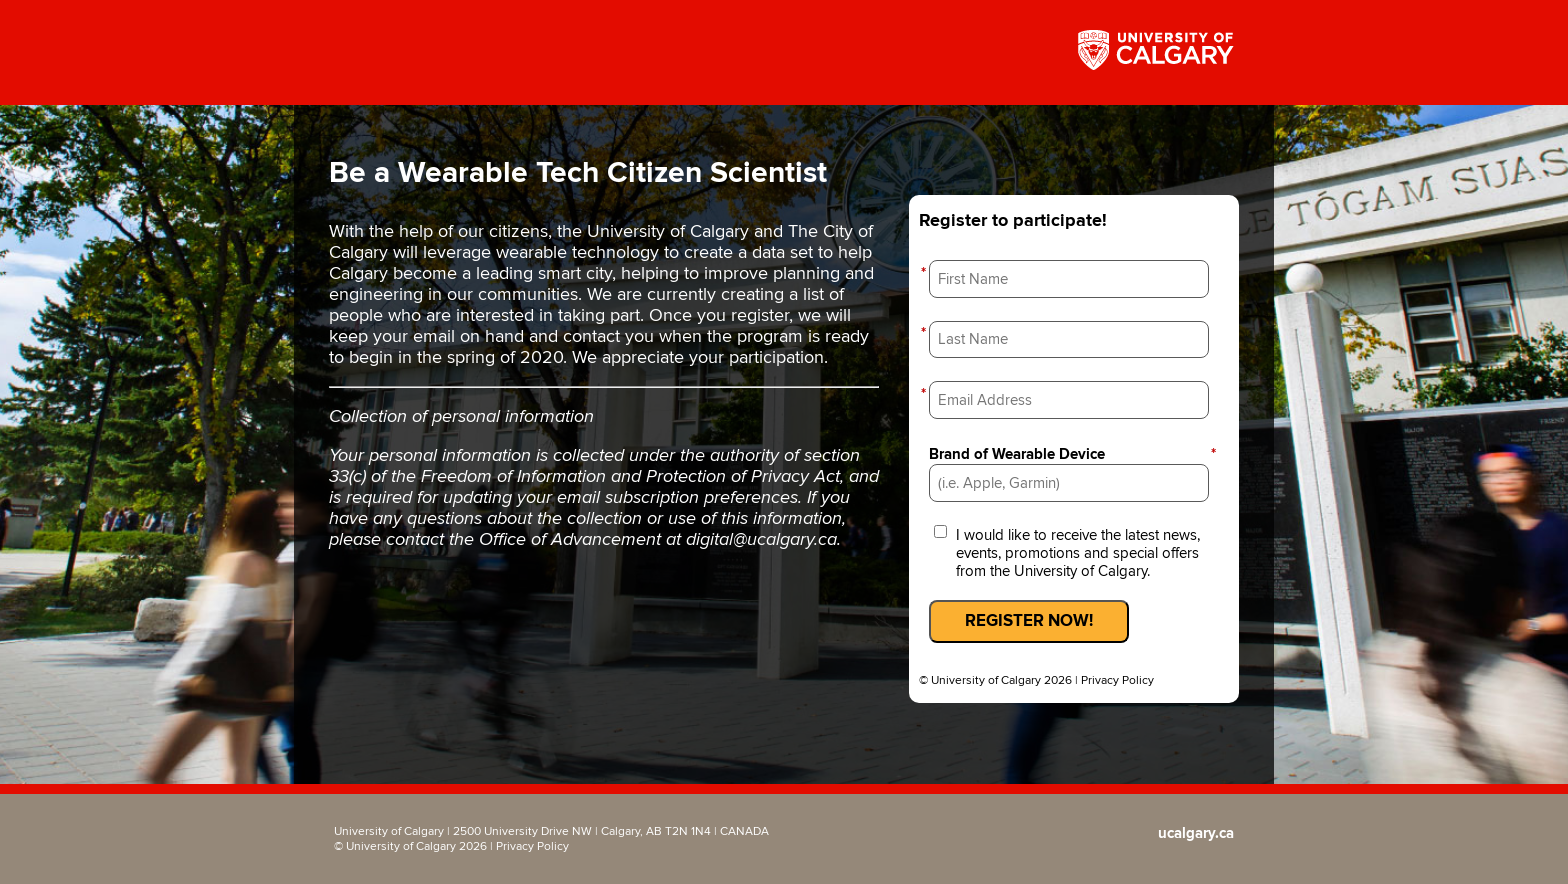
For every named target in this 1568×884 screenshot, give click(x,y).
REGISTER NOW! (1029, 621)
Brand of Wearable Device (1074, 454)
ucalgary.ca (1196, 833)
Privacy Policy (1117, 680)
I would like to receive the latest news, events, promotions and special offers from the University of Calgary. (1078, 553)
